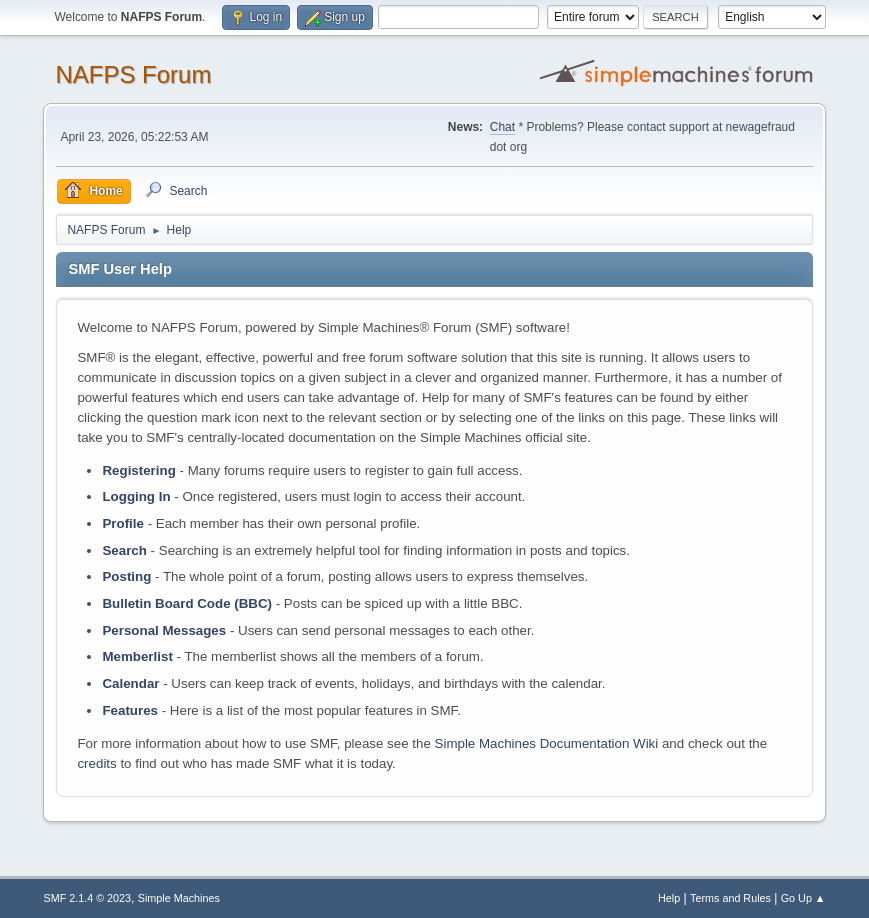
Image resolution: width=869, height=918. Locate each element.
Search (124, 550)
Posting (126, 576)
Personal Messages (164, 630)
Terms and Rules (730, 898)
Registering (138, 470)
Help (669, 898)
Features (130, 710)
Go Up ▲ (803, 898)
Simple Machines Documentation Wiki (547, 743)
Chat (502, 127)
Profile (122, 523)
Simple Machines (179, 898)
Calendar (130, 683)
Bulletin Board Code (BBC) (187, 603)
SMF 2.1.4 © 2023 (87, 898)
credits (96, 763)
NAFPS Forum (133, 74)
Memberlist (137, 656)
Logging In (136, 496)
